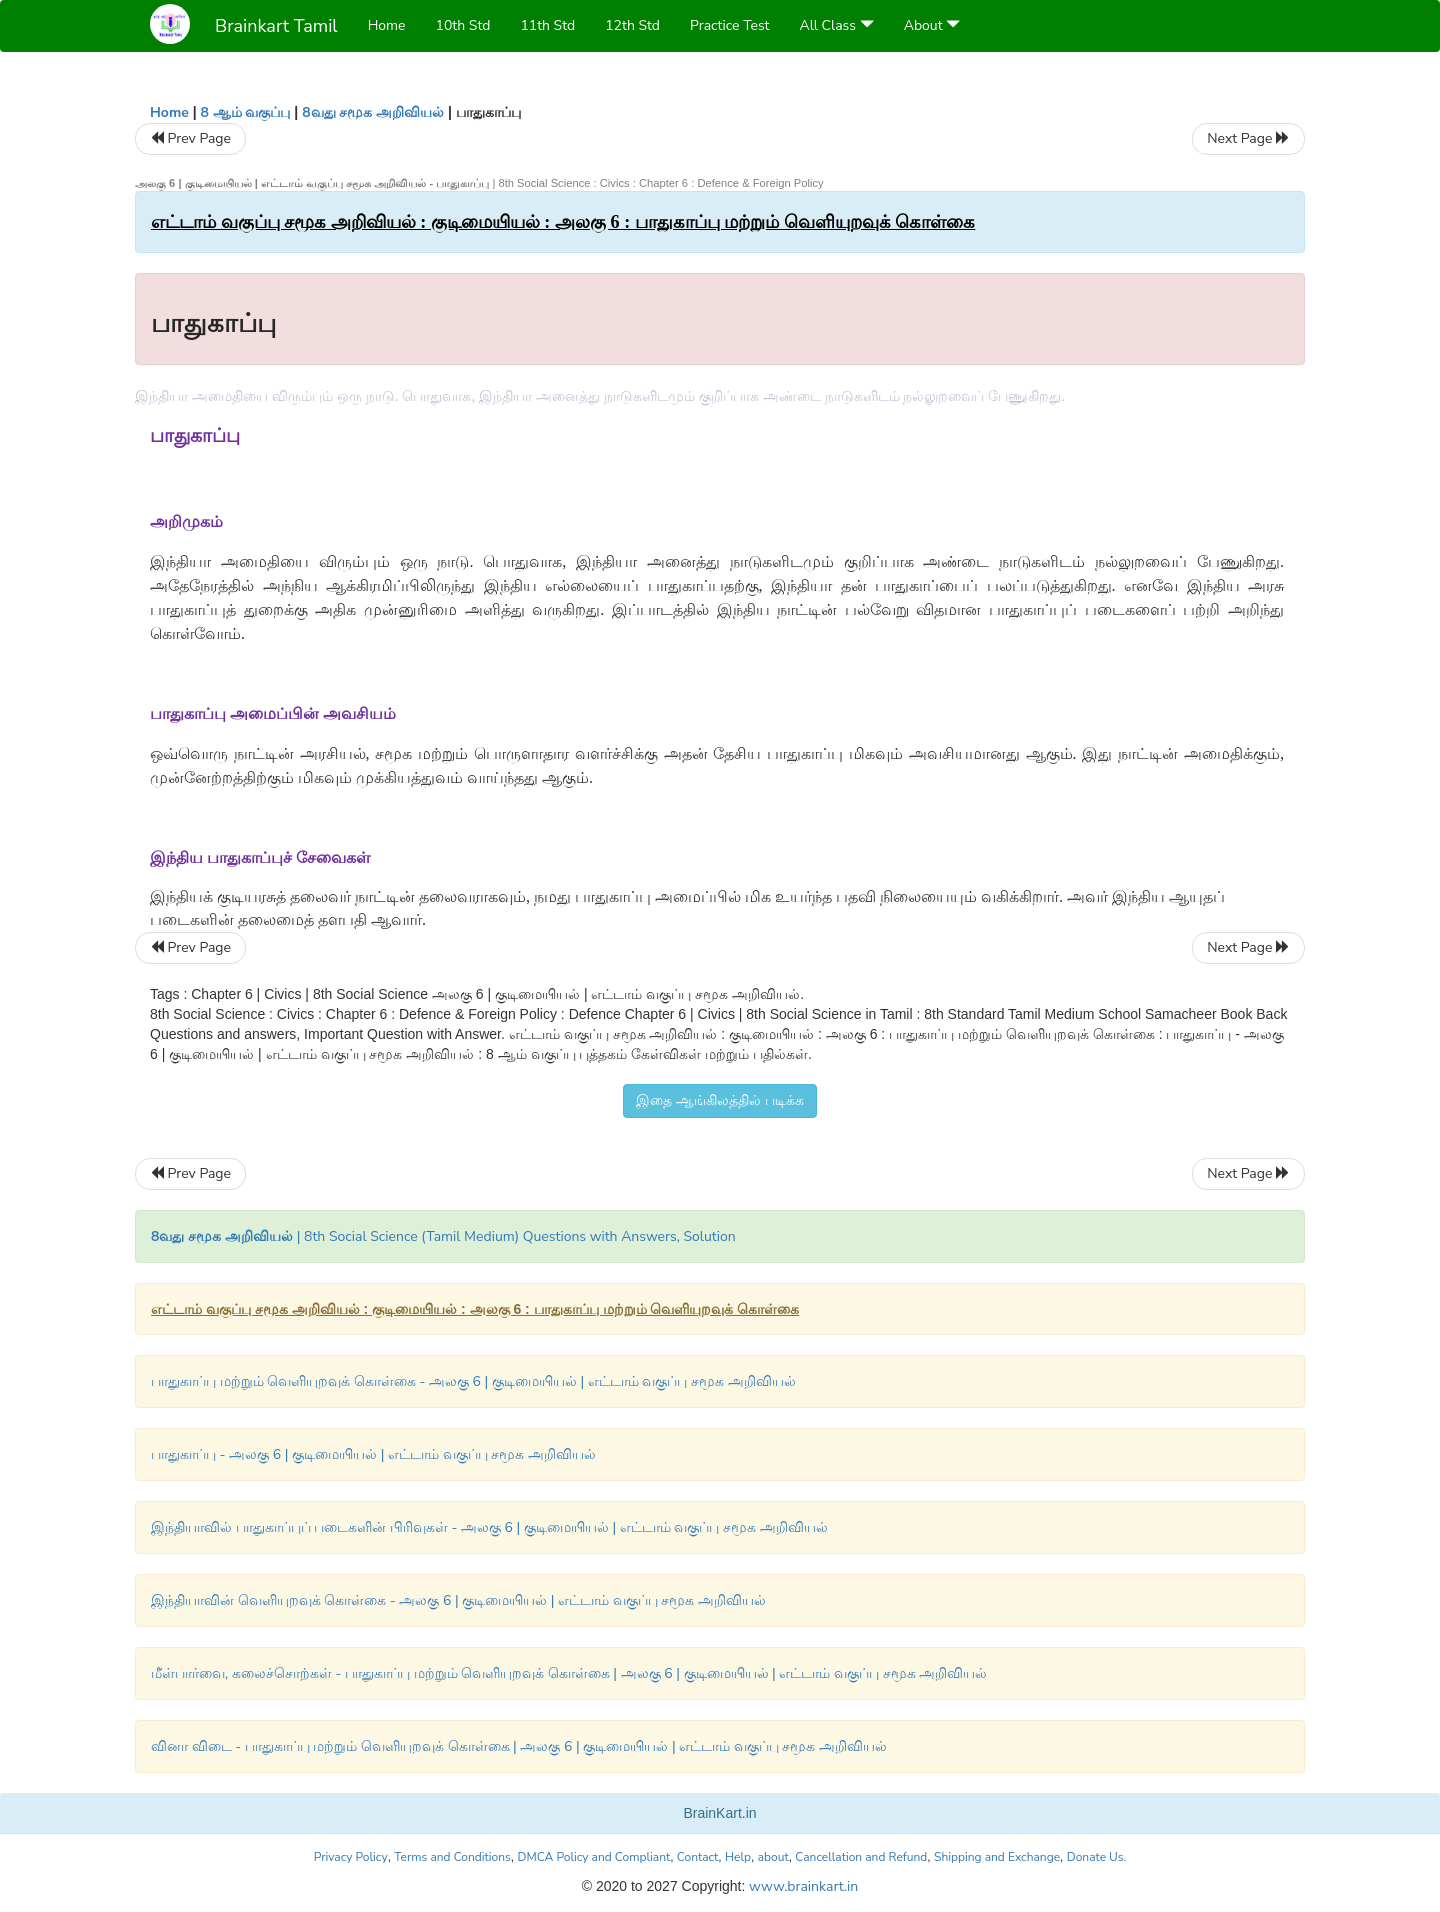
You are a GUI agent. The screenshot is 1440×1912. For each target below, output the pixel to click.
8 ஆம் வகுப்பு (245, 112)
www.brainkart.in (801, 1886)
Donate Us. (1097, 1857)
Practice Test (729, 25)
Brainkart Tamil (276, 26)
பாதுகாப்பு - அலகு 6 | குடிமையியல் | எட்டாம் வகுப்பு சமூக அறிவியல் (373, 1454)
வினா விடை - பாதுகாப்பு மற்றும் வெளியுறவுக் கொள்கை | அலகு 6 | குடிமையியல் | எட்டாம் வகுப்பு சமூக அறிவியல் (519, 1746)
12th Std (632, 25)
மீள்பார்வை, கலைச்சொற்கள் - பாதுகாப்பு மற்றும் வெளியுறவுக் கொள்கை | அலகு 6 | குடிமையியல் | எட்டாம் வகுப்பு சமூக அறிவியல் (569, 1673)
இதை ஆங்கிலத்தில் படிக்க (719, 1100)
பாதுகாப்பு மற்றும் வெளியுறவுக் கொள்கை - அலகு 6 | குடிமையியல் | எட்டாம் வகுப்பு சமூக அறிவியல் (473, 1381)
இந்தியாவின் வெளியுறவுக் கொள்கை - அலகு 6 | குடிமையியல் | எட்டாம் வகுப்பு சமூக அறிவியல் (458, 1600)
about (773, 1857)
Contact (697, 1857)
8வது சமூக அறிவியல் (373, 112)
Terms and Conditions (452, 1857)
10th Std (463, 25)
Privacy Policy (351, 1857)
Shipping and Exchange (997, 1857)
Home (387, 25)
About (932, 25)
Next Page (1248, 138)
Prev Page (190, 138)
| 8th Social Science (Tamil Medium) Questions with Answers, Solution (443, 1236)
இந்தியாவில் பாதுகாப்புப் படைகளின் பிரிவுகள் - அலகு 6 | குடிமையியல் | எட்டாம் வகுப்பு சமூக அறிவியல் (489, 1527)
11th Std (547, 25)
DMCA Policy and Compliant (594, 1857)
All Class (837, 25)
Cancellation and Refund (861, 1857)
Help (738, 1857)
